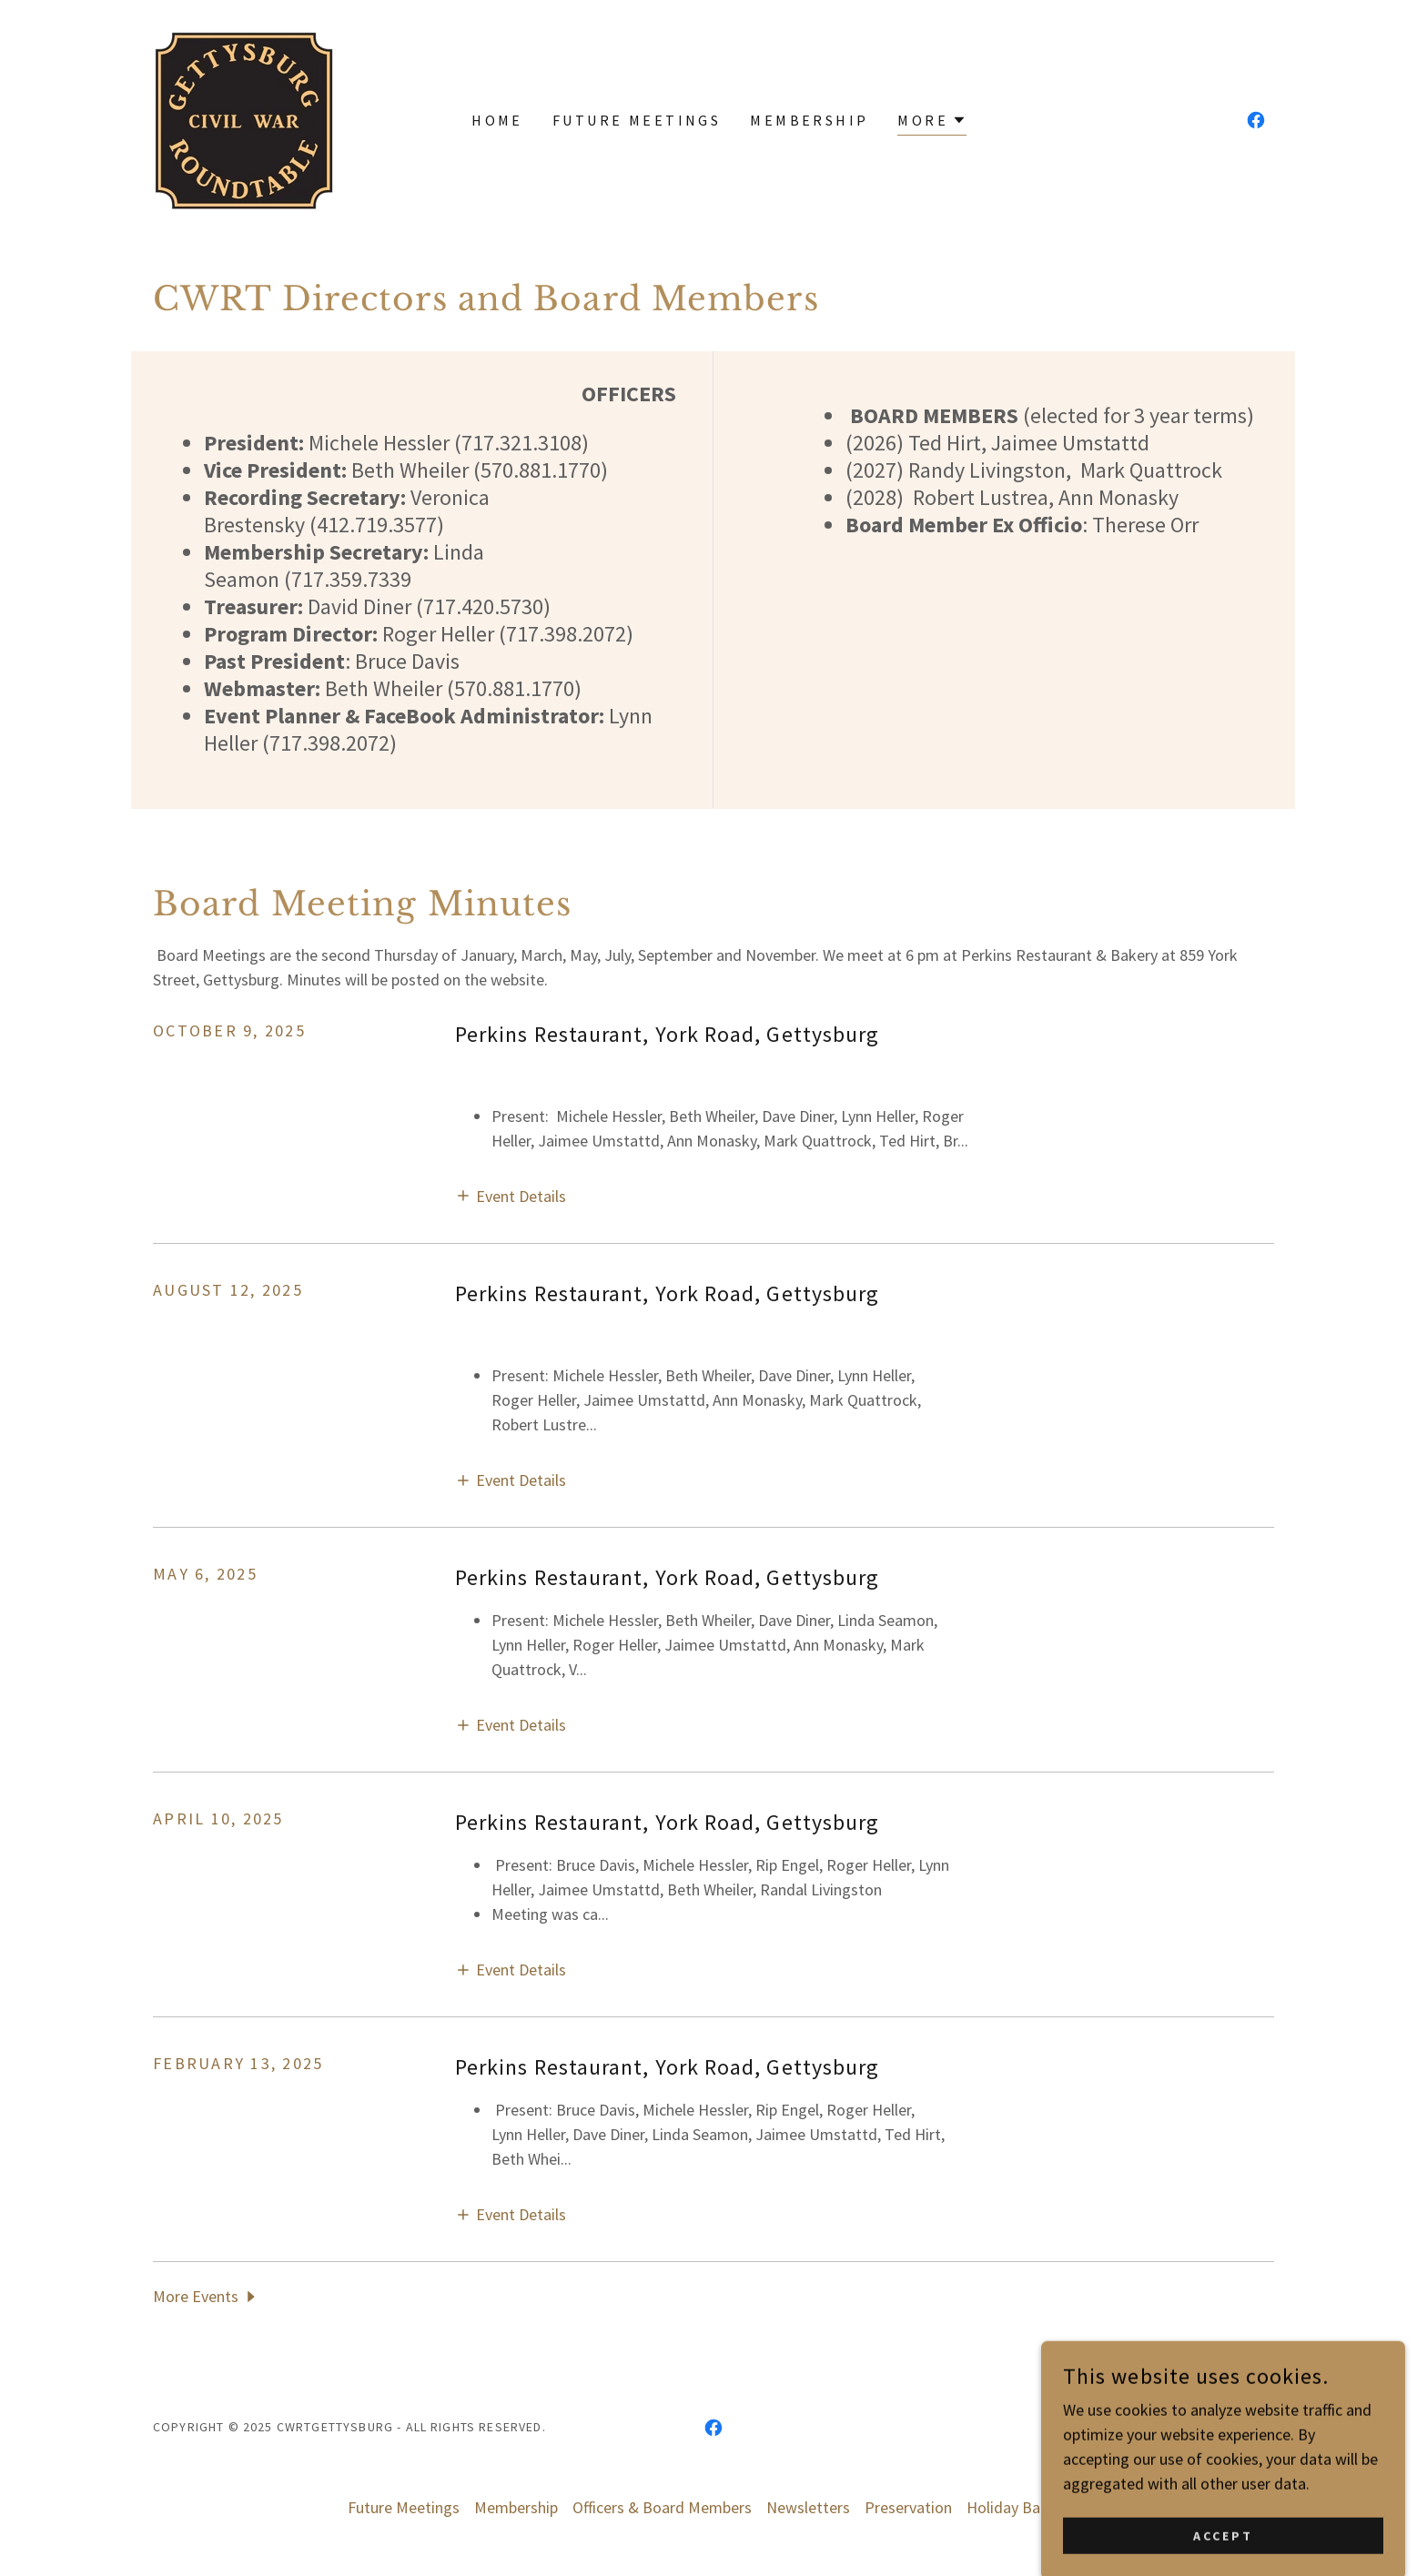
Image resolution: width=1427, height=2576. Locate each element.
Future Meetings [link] (636, 120)
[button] (932, 122)
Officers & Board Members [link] (662, 2507)
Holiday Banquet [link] (1023, 2507)
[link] (245, 117)
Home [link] (497, 120)
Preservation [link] (908, 2507)
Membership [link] (809, 120)
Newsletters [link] (808, 2507)
